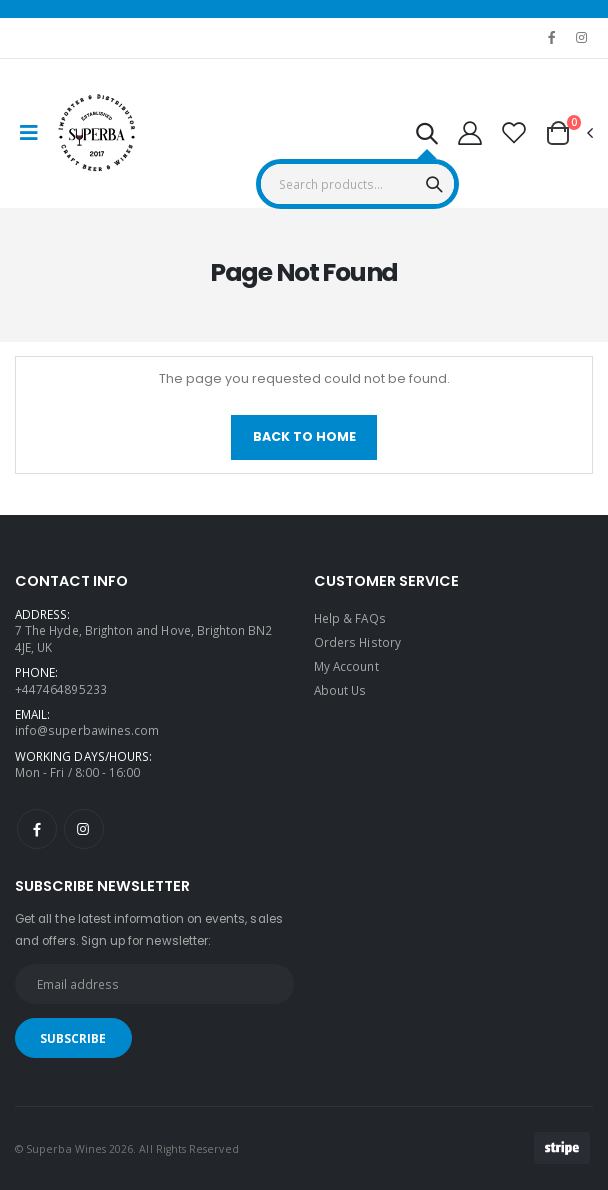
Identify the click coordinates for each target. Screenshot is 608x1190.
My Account (346, 666)
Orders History (357, 642)
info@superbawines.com (87, 730)
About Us (340, 690)
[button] (427, 136)
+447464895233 (61, 689)
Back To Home (304, 436)
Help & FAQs (350, 618)
